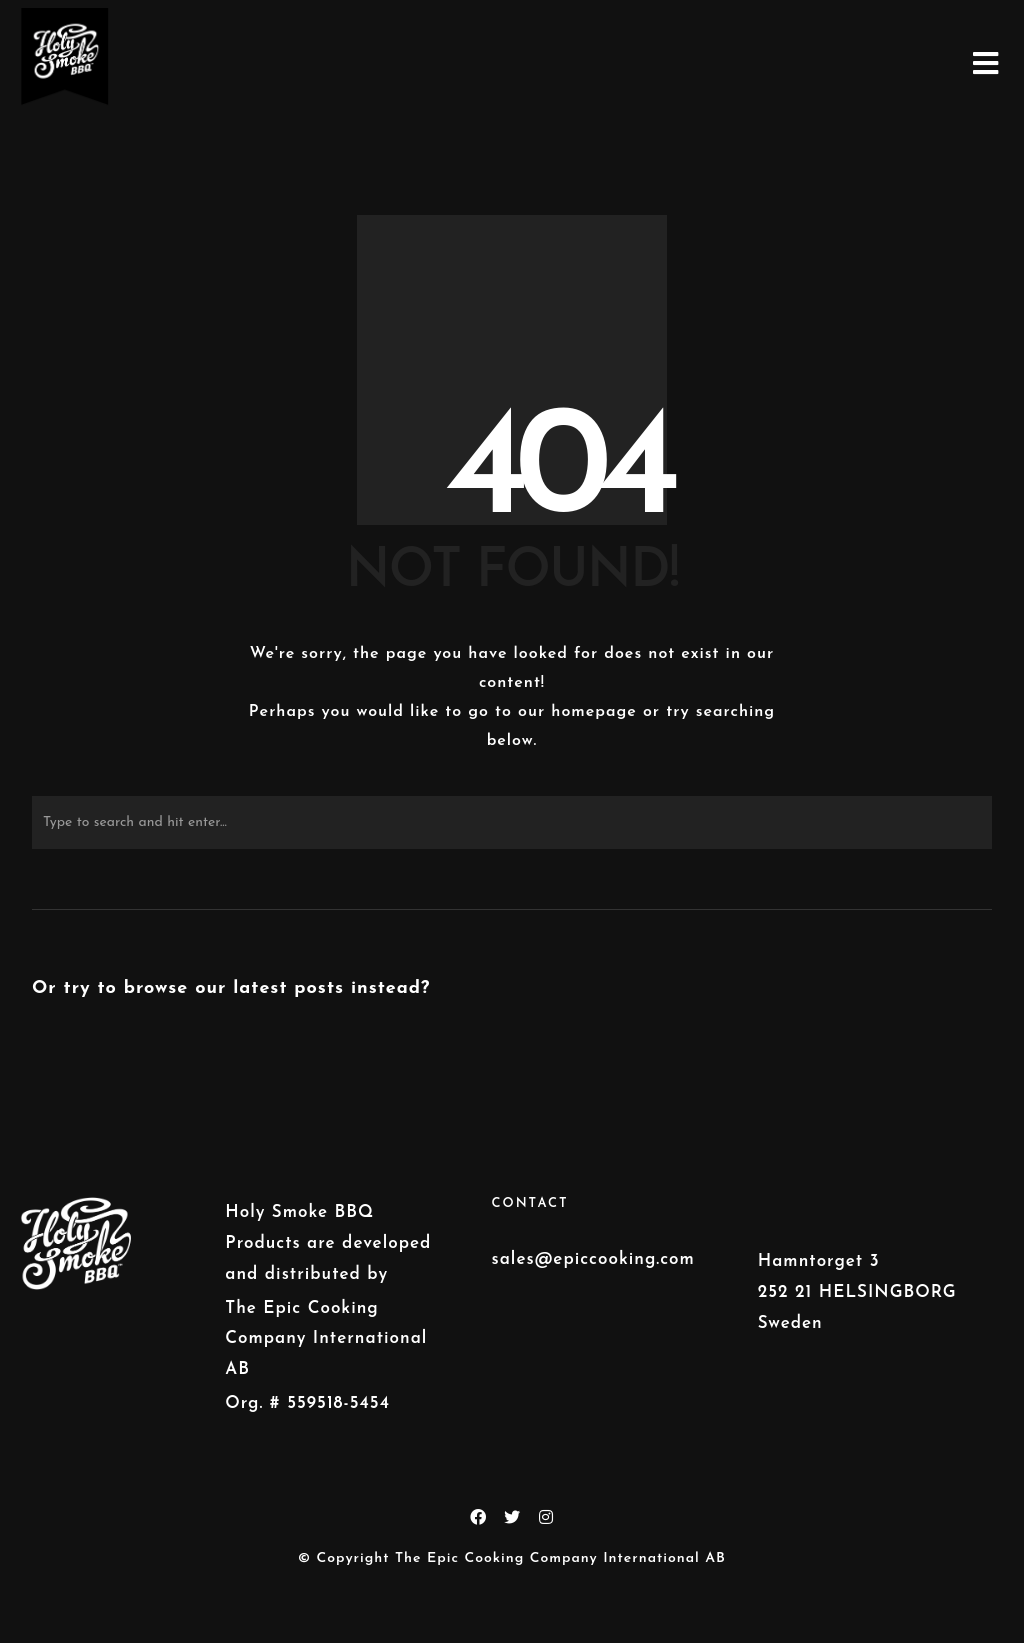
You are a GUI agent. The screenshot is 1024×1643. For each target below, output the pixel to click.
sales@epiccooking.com (593, 1259)
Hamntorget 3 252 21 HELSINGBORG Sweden (857, 1292)
